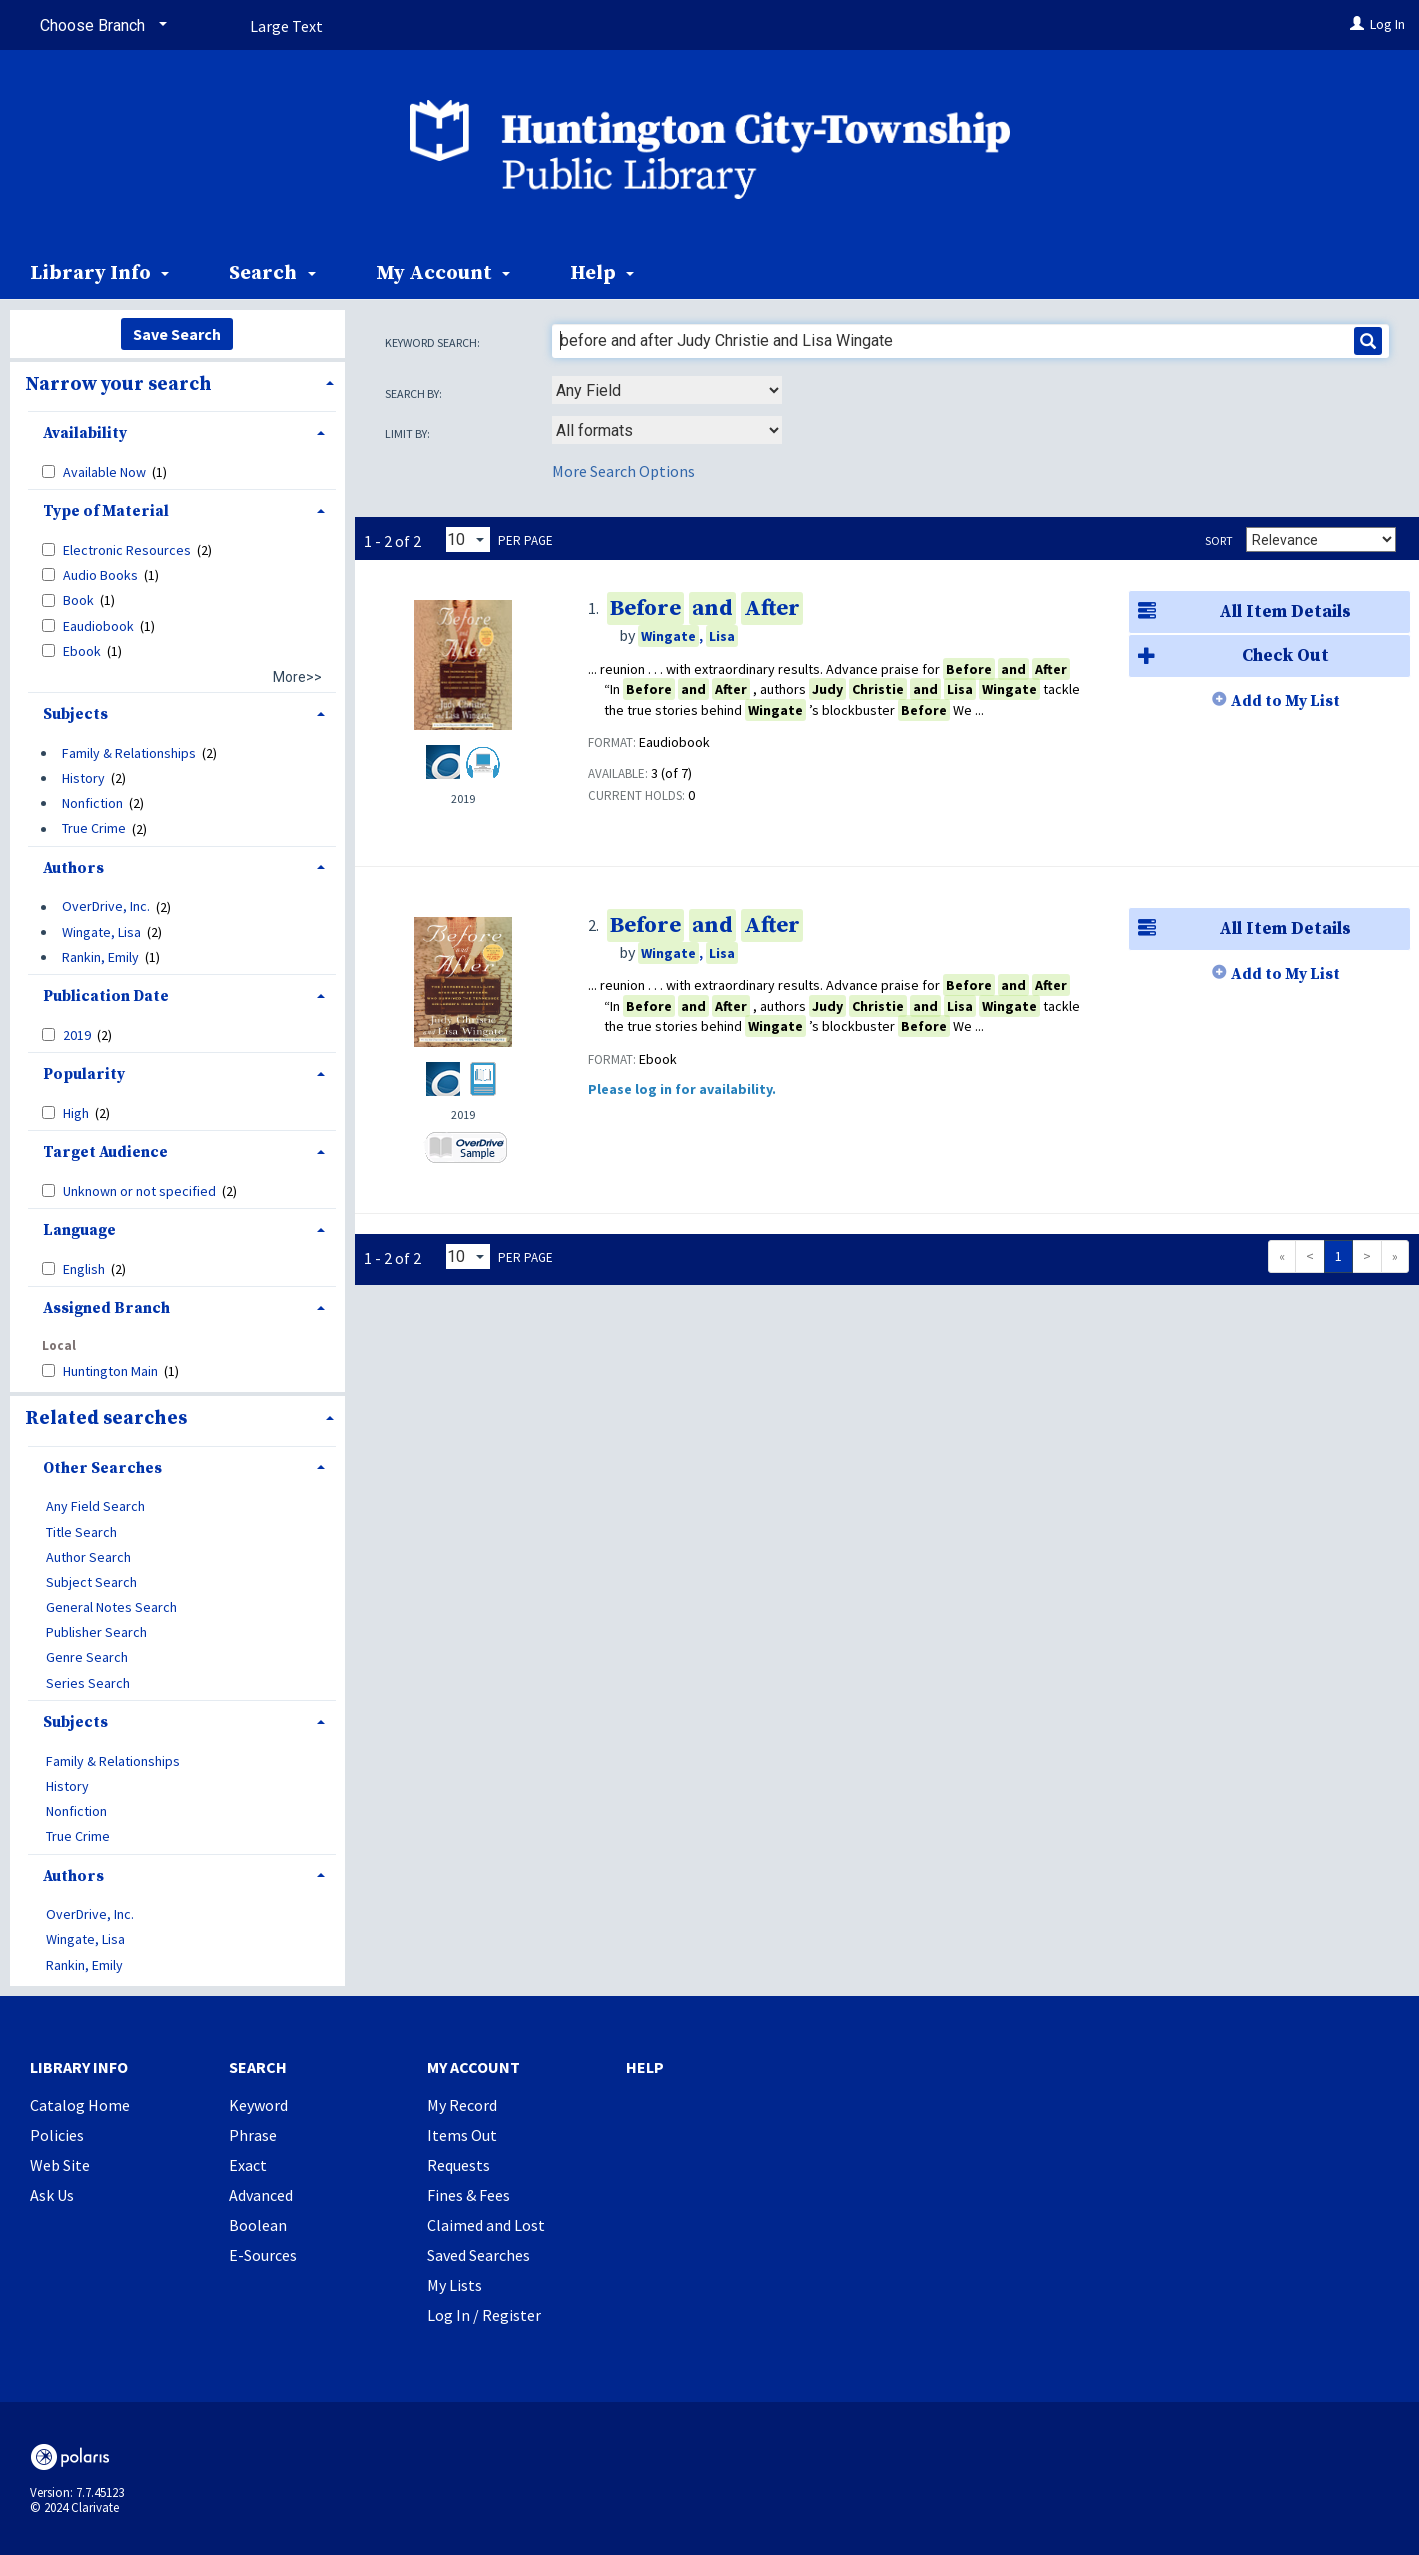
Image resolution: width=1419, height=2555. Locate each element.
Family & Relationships (129, 753)
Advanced (261, 2195)
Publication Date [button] (106, 996)
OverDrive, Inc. (106, 907)
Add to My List (1285, 701)
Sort (1219, 540)
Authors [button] (73, 868)
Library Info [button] (99, 273)
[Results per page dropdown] (468, 539)
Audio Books (102, 575)
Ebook (83, 651)
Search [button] (272, 273)
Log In (1387, 24)
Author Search (88, 1557)
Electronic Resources (128, 550)
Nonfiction (92, 803)
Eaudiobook (100, 626)
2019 (78, 1035)
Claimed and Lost (486, 2225)
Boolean (258, 2225)
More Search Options (623, 471)
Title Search (81, 1532)
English (85, 1269)
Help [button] (602, 273)
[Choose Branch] (100, 26)
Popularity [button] (84, 1074)
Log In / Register (484, 2315)
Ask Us (52, 2195)
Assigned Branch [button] (106, 1308)
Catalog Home (80, 2105)
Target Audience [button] (105, 1152)
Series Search (88, 1683)
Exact (248, 2165)
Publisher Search (96, 1633)
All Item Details (1240, 612)
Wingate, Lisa (101, 932)
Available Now (106, 472)
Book (80, 600)
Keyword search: (433, 342)
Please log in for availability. (682, 1089)
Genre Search (87, 1658)
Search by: (414, 393)
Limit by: (408, 433)
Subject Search (91, 1582)
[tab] (177, 382)
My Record (462, 2105)
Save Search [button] (177, 334)
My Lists (454, 2285)
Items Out (462, 2135)
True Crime (94, 829)
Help (645, 2067)
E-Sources (263, 2255)
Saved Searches (478, 2255)
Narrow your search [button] (118, 384)
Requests (458, 2165)
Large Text (286, 26)
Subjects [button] (75, 714)
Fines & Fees (468, 2195)
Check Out (1229, 656)
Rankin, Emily (100, 957)
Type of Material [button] (106, 511)
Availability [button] (85, 433)
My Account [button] (443, 273)
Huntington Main (112, 1371)
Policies (57, 2135)
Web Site (60, 2165)
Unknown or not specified (141, 1191)
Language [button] (79, 1230)
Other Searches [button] (102, 1468)
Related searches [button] (106, 1418)
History (83, 778)
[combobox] (667, 390)
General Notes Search (111, 1607)
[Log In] (1357, 24)
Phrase (253, 2135)
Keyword (258, 2105)
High (77, 1113)
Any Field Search (95, 1507)
